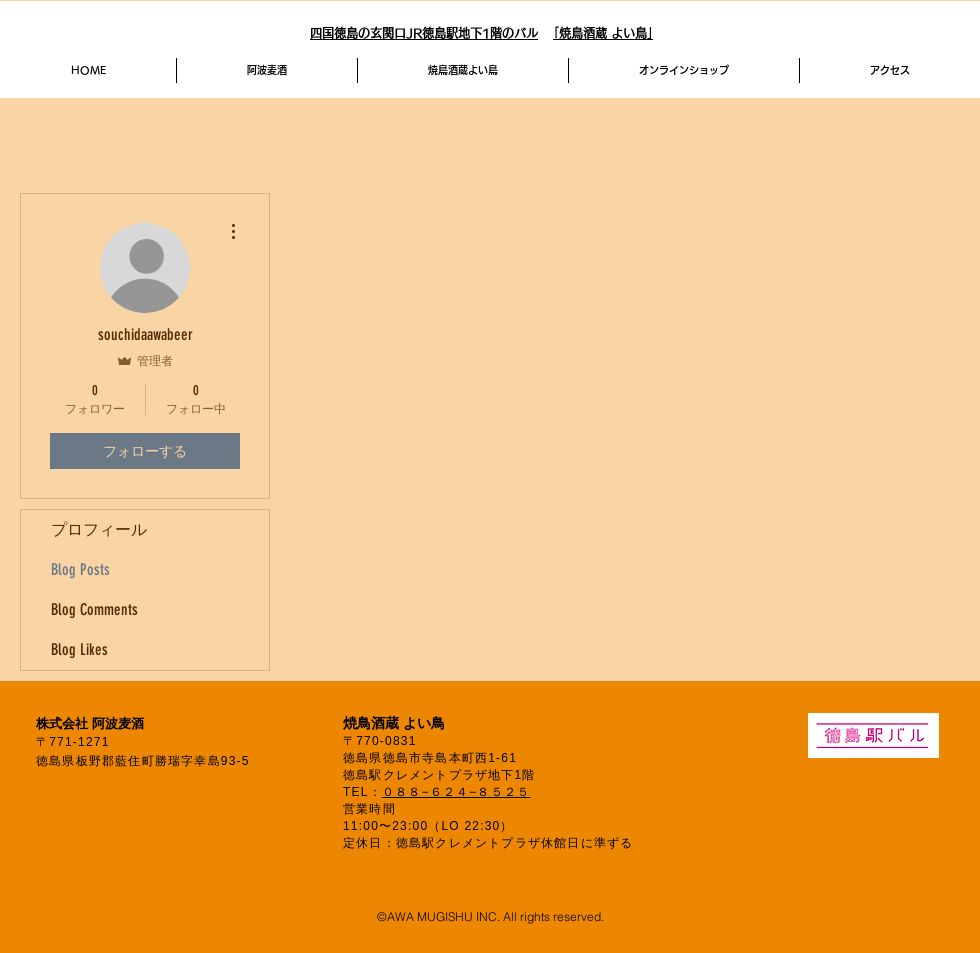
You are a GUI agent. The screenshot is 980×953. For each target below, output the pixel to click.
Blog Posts (80, 569)
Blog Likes (79, 649)
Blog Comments (94, 609)
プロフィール (99, 529)
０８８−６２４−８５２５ (456, 792)
